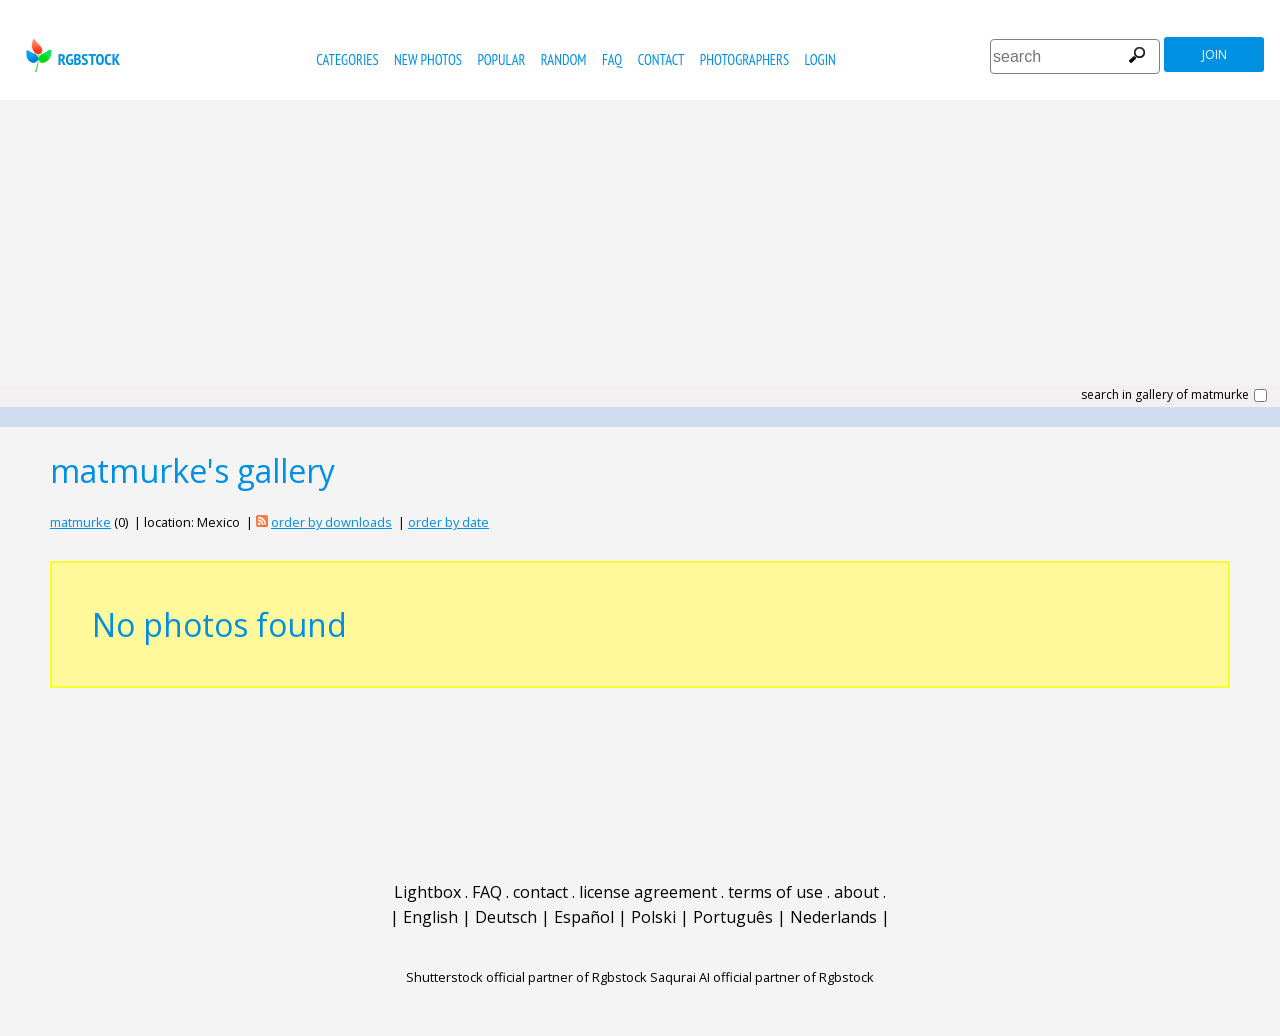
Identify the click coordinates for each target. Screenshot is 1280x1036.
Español (584, 917)
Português (733, 917)
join (1214, 54)
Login (820, 59)
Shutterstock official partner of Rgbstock (526, 977)
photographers (744, 59)
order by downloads (331, 522)
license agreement (648, 892)
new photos (428, 59)
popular (501, 59)
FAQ (612, 59)
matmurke (80, 522)
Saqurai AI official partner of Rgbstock (762, 977)
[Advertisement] (640, 250)
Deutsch (506, 917)
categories (347, 59)
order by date (448, 522)
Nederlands (833, 917)
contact (661, 59)
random (564, 59)
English (430, 917)
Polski (653, 917)
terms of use (775, 892)
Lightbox (427, 892)
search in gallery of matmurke (1165, 395)
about (856, 892)
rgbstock (70, 55)
